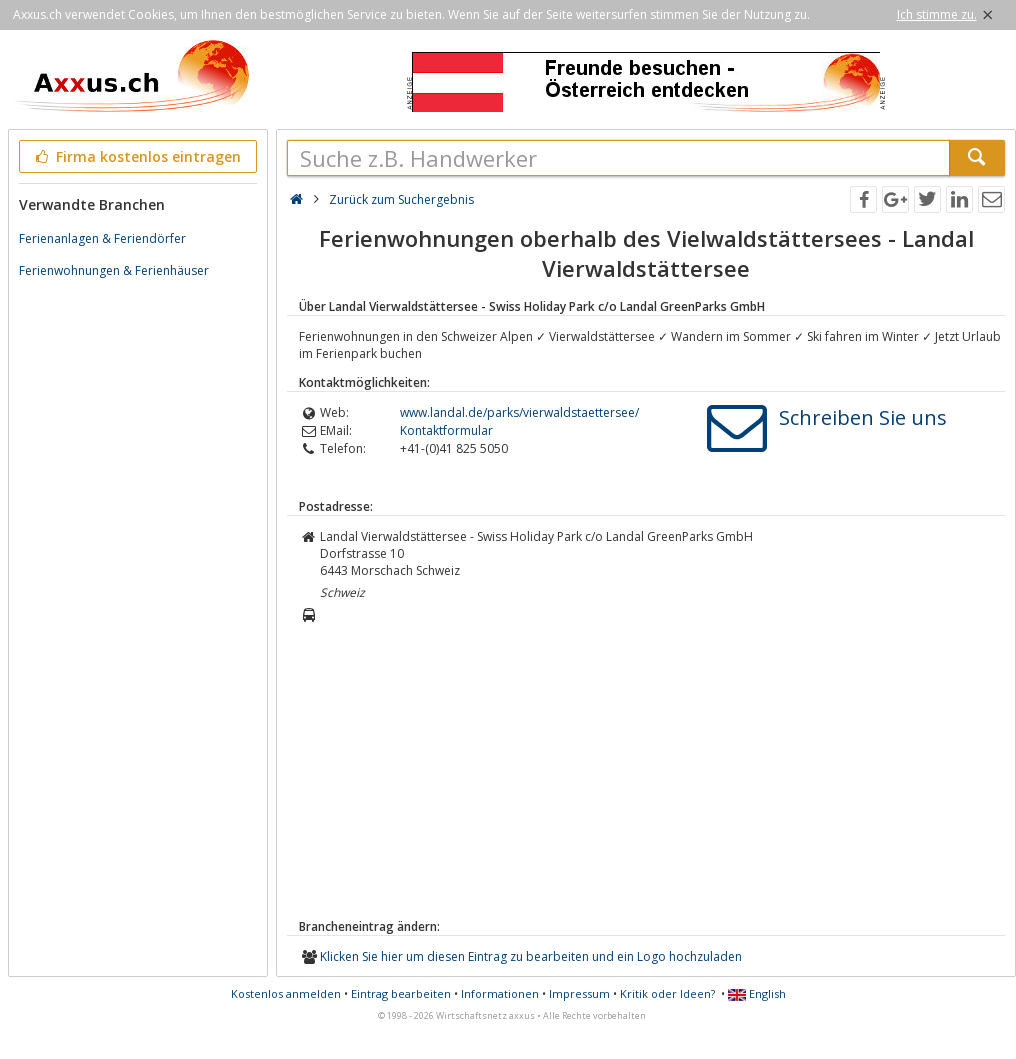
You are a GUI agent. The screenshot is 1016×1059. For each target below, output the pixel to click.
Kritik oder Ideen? (667, 993)
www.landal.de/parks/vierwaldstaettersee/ (519, 412)
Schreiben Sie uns (863, 417)
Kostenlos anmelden (286, 993)
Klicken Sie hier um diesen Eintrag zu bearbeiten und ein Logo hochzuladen (531, 956)
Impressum (579, 993)
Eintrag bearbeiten (401, 993)
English (757, 993)
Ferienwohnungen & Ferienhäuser (114, 270)
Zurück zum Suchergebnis (401, 199)
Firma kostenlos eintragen (136, 156)
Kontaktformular (446, 430)
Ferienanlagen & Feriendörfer (102, 238)
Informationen (500, 993)
